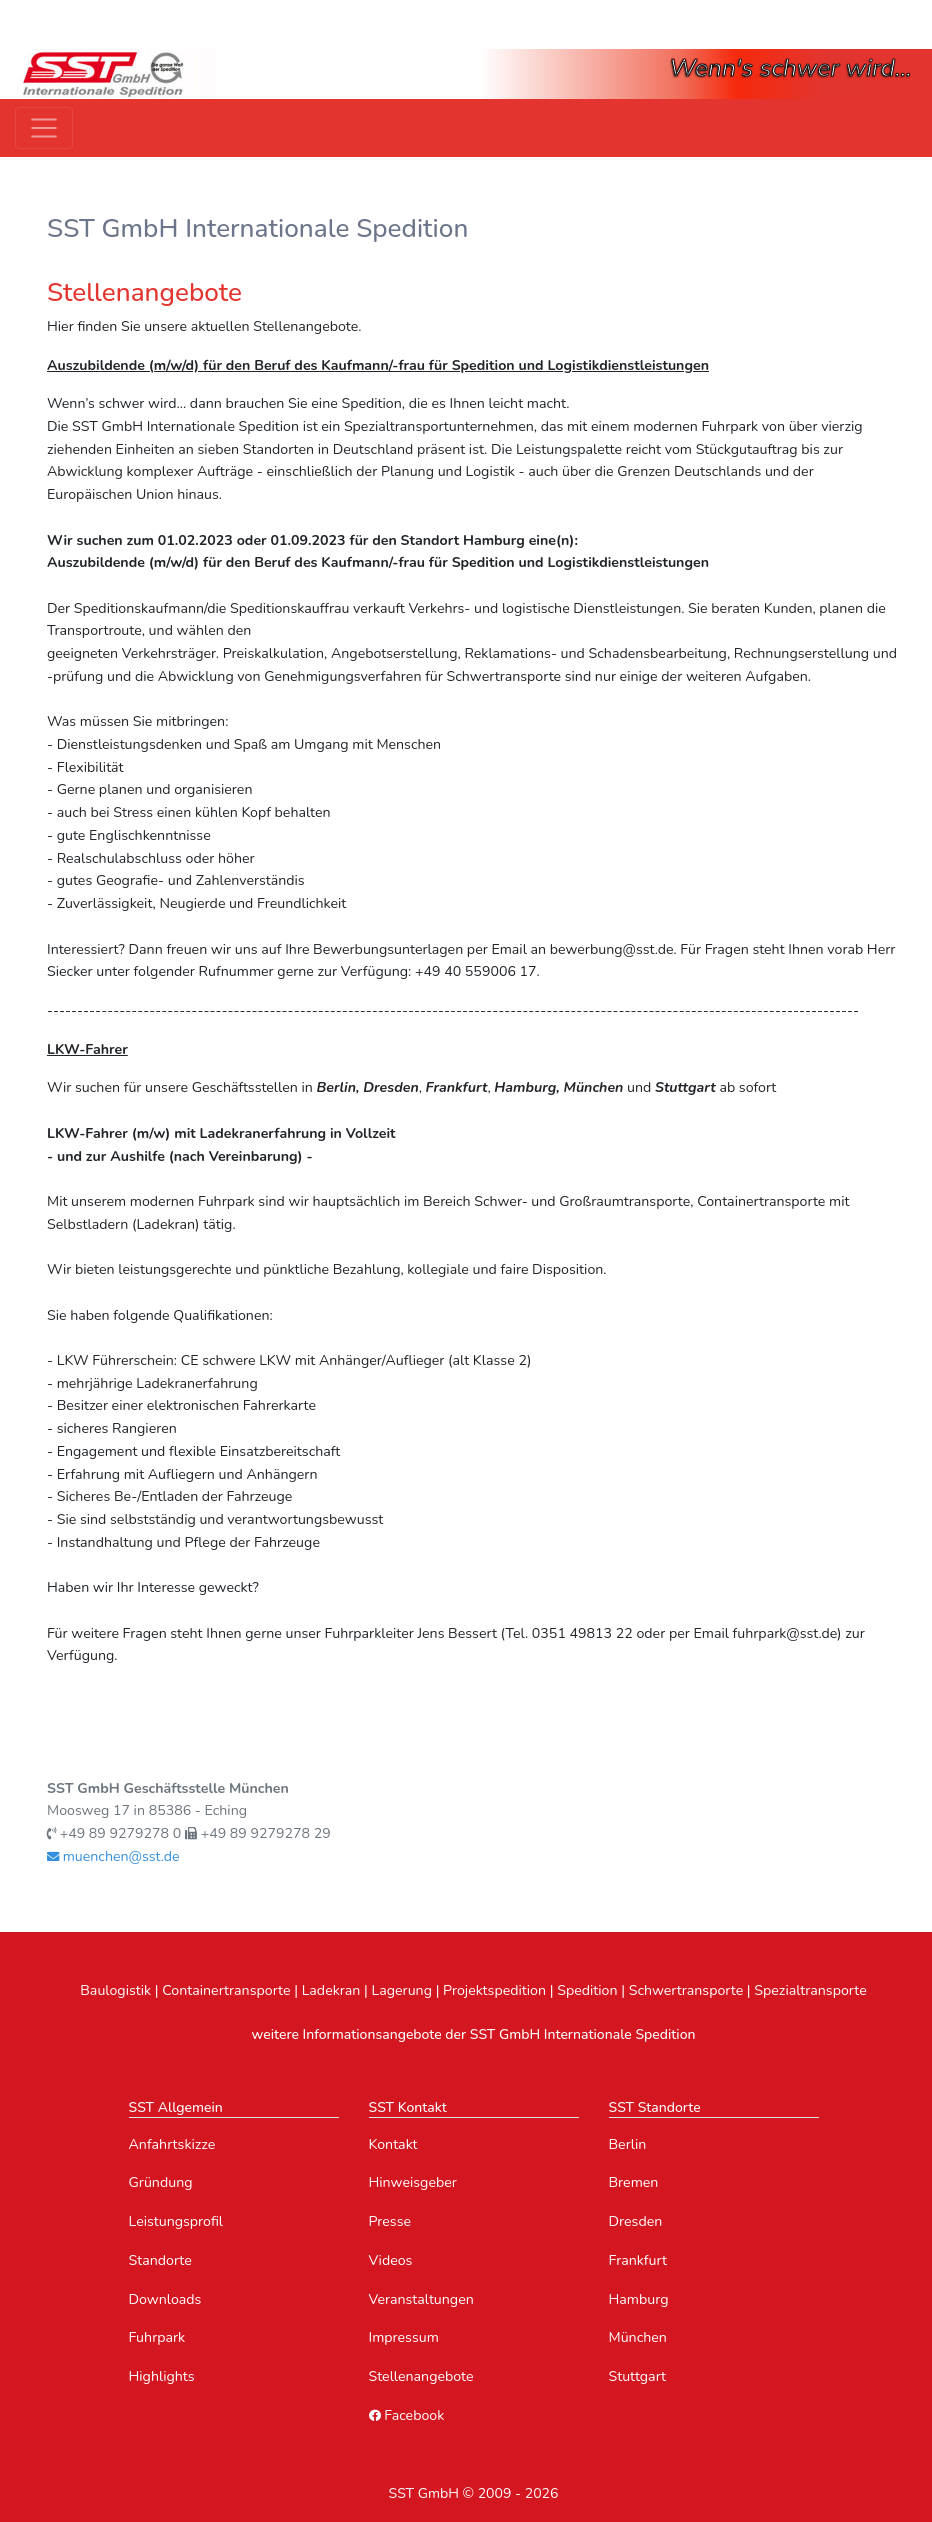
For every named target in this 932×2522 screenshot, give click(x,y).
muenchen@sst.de (113, 1856)
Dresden (636, 2221)
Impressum (404, 2337)
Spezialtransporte (810, 1990)
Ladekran (331, 1990)
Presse (390, 2221)
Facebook (407, 2415)
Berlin (628, 2144)
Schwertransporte (686, 1990)
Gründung (161, 2182)
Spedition (587, 1990)
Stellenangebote (421, 2376)
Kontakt (393, 2144)
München (638, 2337)
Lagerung (401, 1990)
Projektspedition (494, 1990)
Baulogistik (115, 1990)
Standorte (160, 2260)
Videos (391, 2260)
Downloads (165, 2299)
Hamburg (639, 2299)
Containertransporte (226, 1990)
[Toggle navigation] (44, 128)
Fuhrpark (157, 2337)
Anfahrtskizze (172, 2144)
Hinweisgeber (413, 2182)
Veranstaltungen (421, 2299)
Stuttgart (638, 2376)
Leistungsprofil (176, 2221)
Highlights (162, 2376)
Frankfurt (638, 2260)
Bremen (634, 2182)
